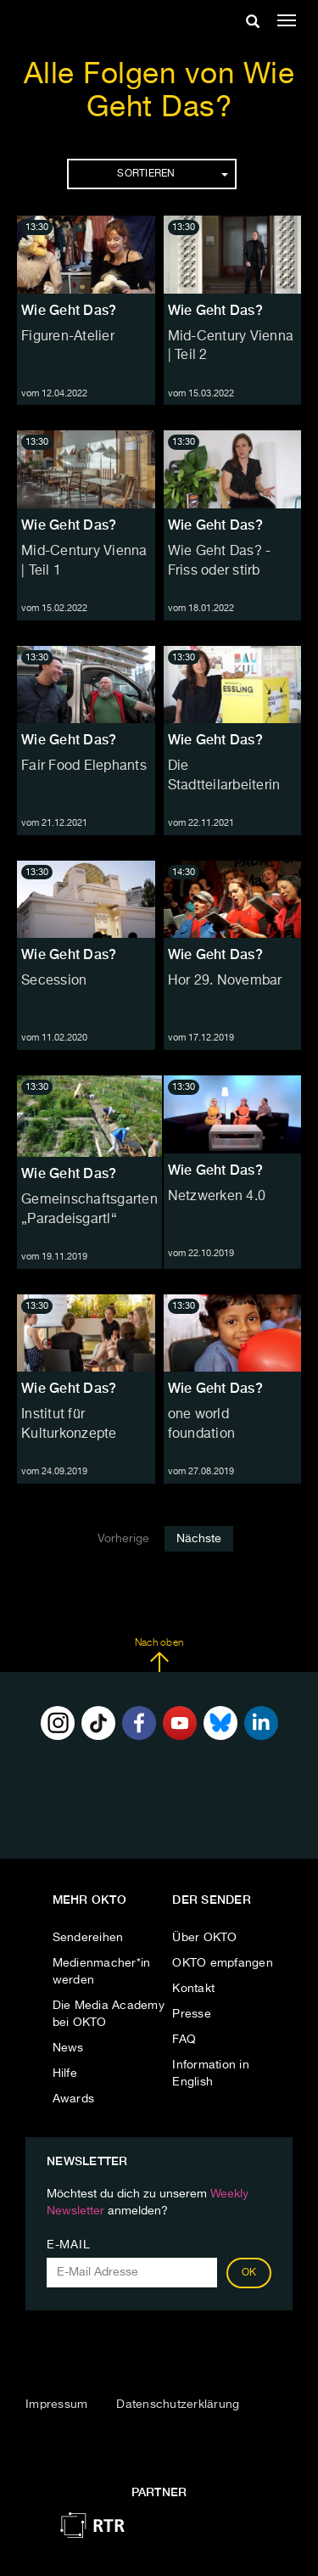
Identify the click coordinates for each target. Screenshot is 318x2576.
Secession (53, 981)
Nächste (198, 1539)
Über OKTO (204, 1938)
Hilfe (65, 2073)
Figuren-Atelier (67, 337)
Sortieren (172, 174)
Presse (191, 2014)
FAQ (184, 2040)
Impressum (56, 2404)
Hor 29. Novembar (225, 981)
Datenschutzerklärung (177, 2404)
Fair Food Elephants (84, 766)
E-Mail (68, 2245)
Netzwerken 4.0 (217, 1197)
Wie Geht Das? (68, 310)
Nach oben (159, 1655)
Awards (74, 2099)
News (68, 2048)
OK (249, 2273)
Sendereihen (88, 1938)
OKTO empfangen (222, 1963)
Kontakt (193, 1989)
